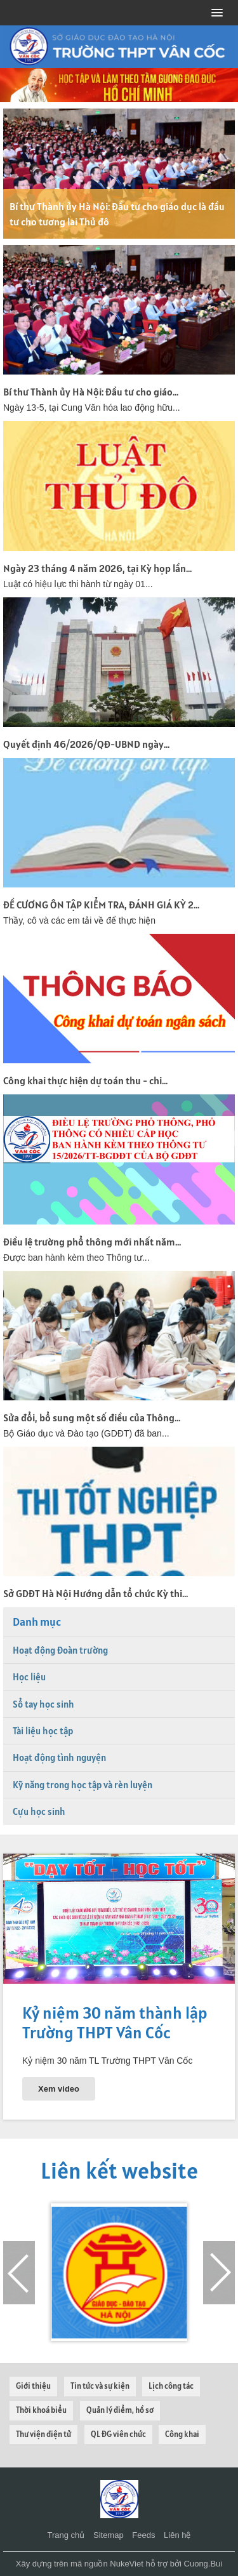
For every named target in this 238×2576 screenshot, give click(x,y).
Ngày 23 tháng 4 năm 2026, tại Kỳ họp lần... (97, 568)
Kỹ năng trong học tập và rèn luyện (82, 1785)
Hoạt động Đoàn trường (60, 1650)
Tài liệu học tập (43, 1731)
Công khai (182, 2434)
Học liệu (29, 1677)
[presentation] (19, 2272)
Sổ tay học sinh (43, 1704)
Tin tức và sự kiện (99, 2385)
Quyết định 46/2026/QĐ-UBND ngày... (86, 744)
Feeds (143, 2535)
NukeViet (126, 2563)
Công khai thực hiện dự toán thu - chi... (85, 1080)
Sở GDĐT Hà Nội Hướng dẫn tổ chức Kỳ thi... (95, 1593)
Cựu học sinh (39, 1811)
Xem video (58, 2089)
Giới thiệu (33, 2385)
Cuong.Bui (203, 2563)
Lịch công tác (171, 2385)
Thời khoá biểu (41, 2410)
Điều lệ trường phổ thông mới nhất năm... (92, 1241)
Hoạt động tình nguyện (59, 1757)
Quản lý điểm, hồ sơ (120, 2410)
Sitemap (108, 2535)
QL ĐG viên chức (118, 2434)
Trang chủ (66, 2535)
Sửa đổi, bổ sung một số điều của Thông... (91, 1417)
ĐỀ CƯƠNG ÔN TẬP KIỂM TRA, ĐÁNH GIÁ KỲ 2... (101, 904)
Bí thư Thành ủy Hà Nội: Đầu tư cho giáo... (90, 391)
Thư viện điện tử (43, 2434)
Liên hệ (177, 2535)
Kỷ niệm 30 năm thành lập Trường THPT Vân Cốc (115, 2022)
